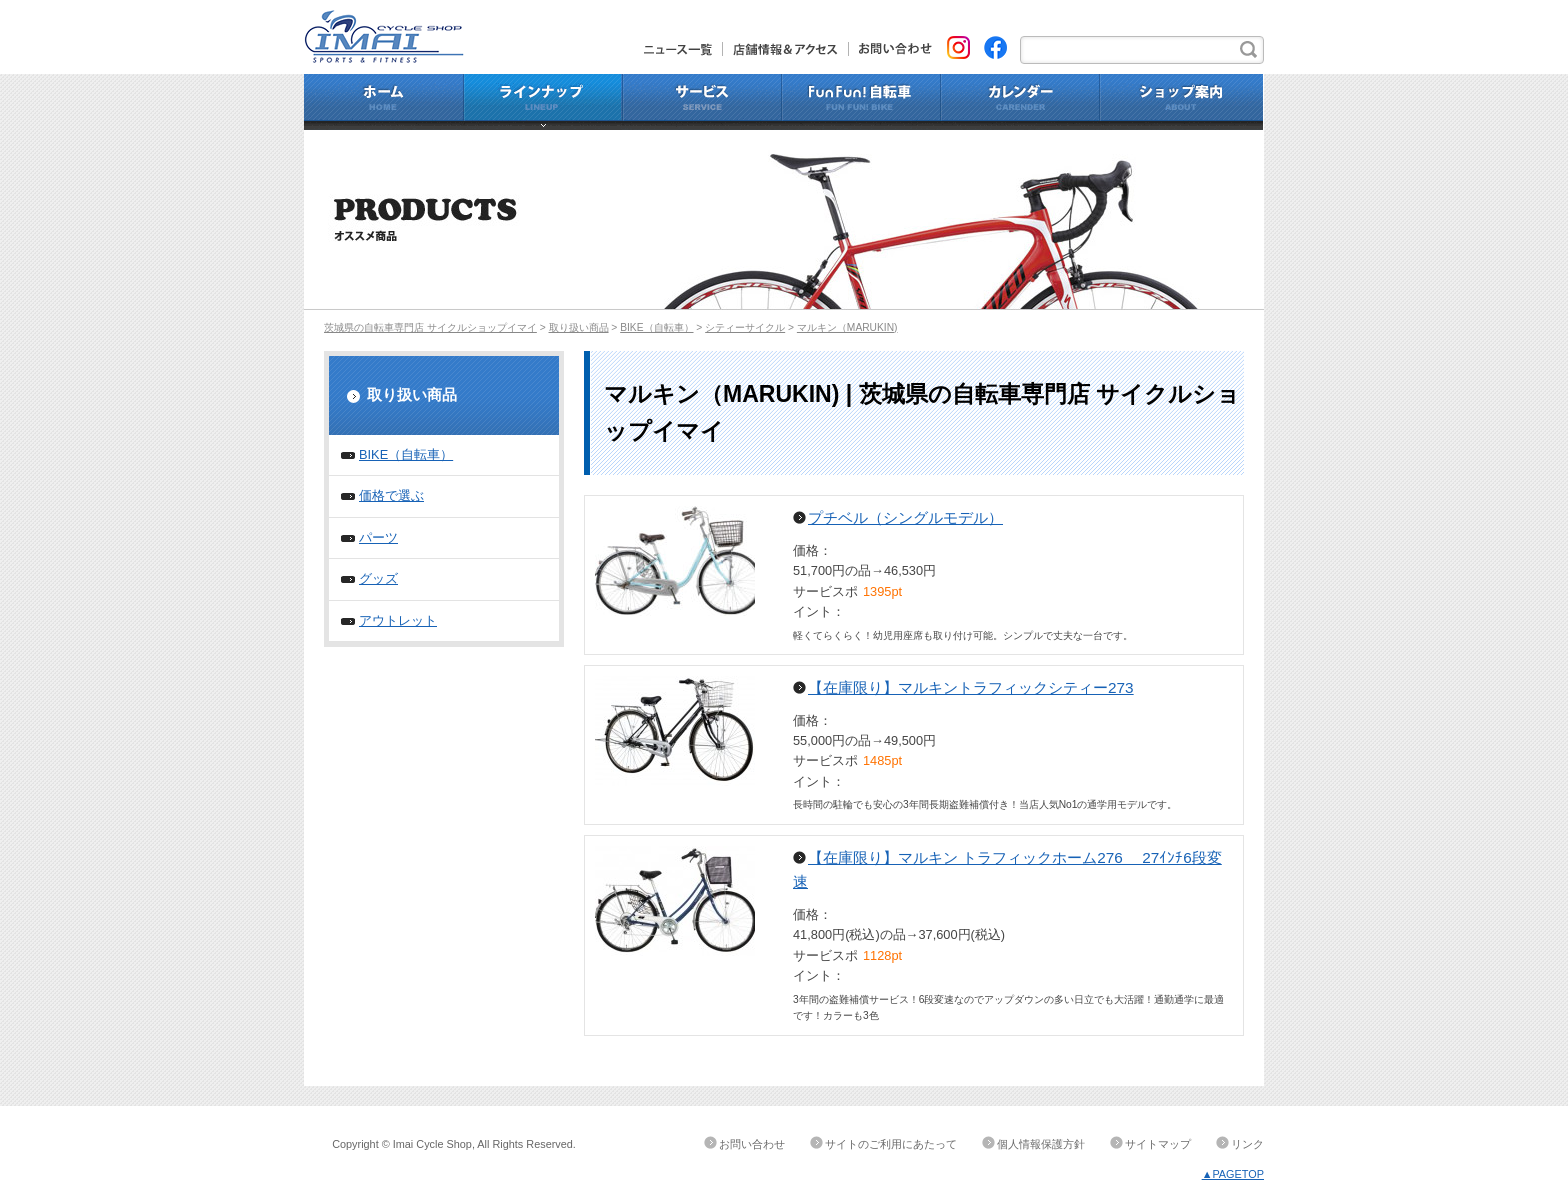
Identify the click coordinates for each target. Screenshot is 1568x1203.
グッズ (378, 578)
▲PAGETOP (1233, 1174)
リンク (1247, 1144)
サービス (702, 102)
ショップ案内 (1182, 102)
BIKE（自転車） (656, 327)
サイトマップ (1158, 1144)
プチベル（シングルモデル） (905, 517)
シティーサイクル (745, 327)
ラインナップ (543, 102)
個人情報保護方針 (1041, 1144)
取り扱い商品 (579, 327)
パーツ (378, 537)
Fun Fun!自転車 (861, 102)
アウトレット (398, 620)
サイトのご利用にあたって (891, 1144)
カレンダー (1020, 102)
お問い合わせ (890, 49)
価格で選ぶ (391, 495)
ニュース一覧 (683, 49)
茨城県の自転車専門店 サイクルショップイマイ (430, 327)
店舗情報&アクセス (786, 49)
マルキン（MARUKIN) (847, 327)
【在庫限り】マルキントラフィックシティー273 (971, 687)
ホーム (384, 102)
